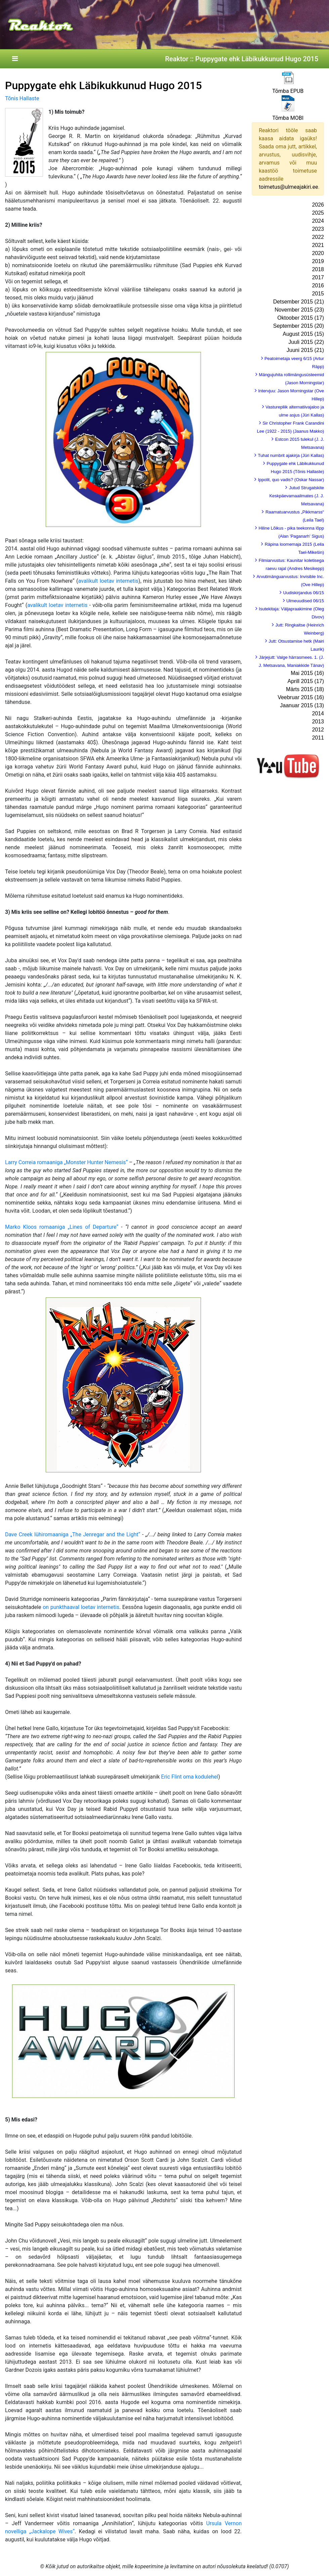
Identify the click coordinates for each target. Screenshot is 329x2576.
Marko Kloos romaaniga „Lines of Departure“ (61, 1227)
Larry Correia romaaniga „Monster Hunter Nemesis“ (66, 1162)
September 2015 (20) (298, 326)
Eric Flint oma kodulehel (189, 1777)
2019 (318, 261)
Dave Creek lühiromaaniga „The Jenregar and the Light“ (72, 1534)
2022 (318, 237)
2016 (318, 285)
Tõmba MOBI (287, 118)
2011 (318, 738)
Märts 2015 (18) (305, 689)
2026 (318, 205)
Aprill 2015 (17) (306, 681)
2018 (318, 269)
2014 (318, 713)
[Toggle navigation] (14, 59)
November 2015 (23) (299, 310)
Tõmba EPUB (287, 91)
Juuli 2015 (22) (306, 342)
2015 (318, 293)
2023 (318, 229)
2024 (318, 221)
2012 (318, 729)
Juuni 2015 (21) (305, 350)
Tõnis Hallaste (22, 98)
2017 (318, 277)
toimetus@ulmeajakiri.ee (288, 187)
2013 (318, 721)
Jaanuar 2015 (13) (302, 705)
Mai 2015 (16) (307, 673)
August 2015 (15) (303, 334)
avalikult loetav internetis (108, 581)
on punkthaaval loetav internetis (81, 1607)
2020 (318, 253)
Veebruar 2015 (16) (301, 697)
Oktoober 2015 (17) (300, 318)
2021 (318, 245)
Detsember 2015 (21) (298, 302)
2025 (318, 213)
